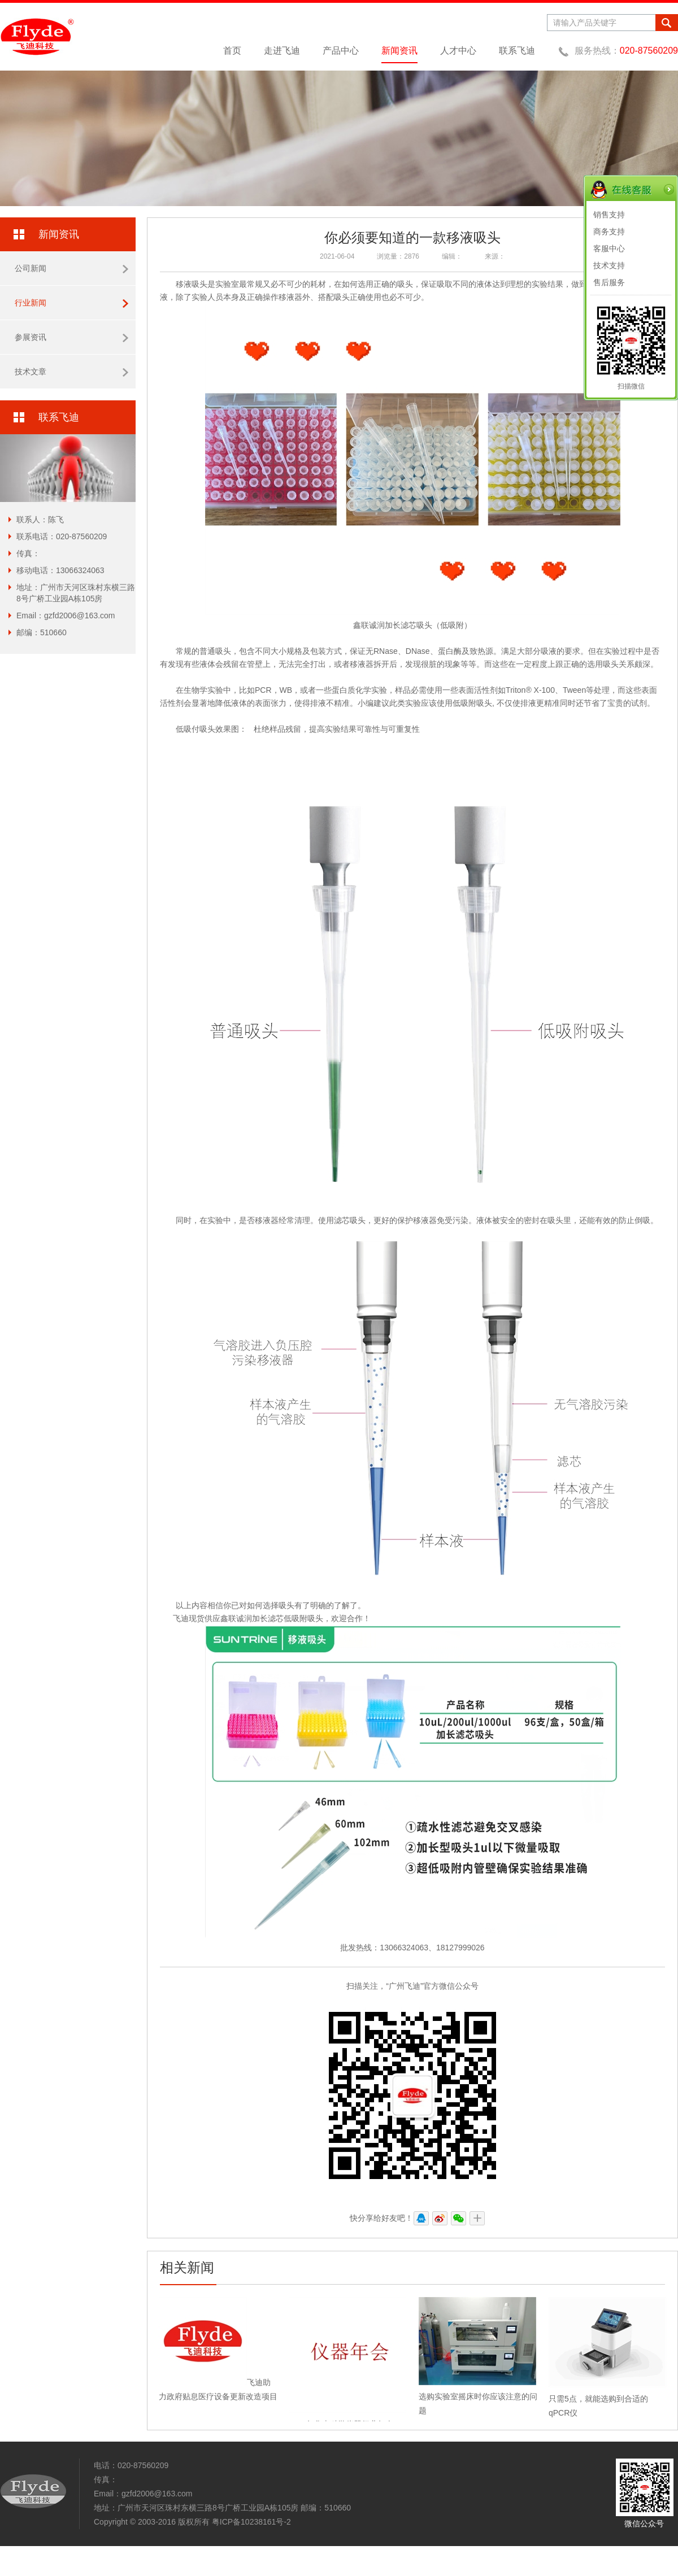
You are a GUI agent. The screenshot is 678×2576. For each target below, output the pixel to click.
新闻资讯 (399, 50)
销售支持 (609, 214)
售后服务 (609, 282)
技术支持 (609, 265)
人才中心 (458, 50)
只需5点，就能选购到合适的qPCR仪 (607, 2398)
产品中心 (341, 50)
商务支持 (609, 231)
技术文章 (71, 372)
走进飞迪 (282, 50)
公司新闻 (71, 268)
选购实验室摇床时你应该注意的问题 (478, 2396)
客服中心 (609, 248)
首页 (232, 50)
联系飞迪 (517, 50)
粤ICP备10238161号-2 (251, 2521)
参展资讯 (71, 337)
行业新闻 (71, 303)
